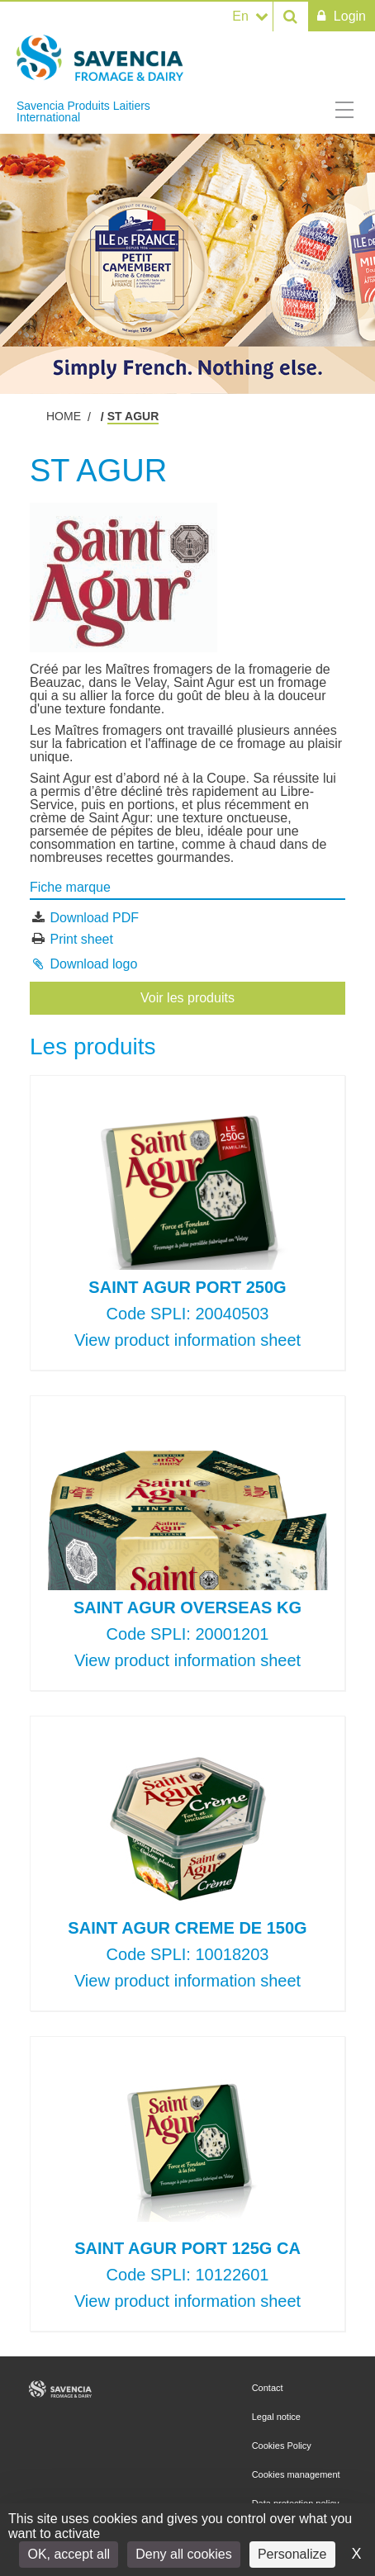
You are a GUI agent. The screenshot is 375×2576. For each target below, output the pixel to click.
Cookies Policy (281, 2446)
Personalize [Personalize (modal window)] (292, 2554)
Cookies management (296, 2474)
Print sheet (81, 938)
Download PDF (94, 918)
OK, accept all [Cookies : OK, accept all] (68, 2554)
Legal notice (276, 2417)
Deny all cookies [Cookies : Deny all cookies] (183, 2554)
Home (63, 416)
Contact (267, 2388)
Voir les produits (187, 998)
